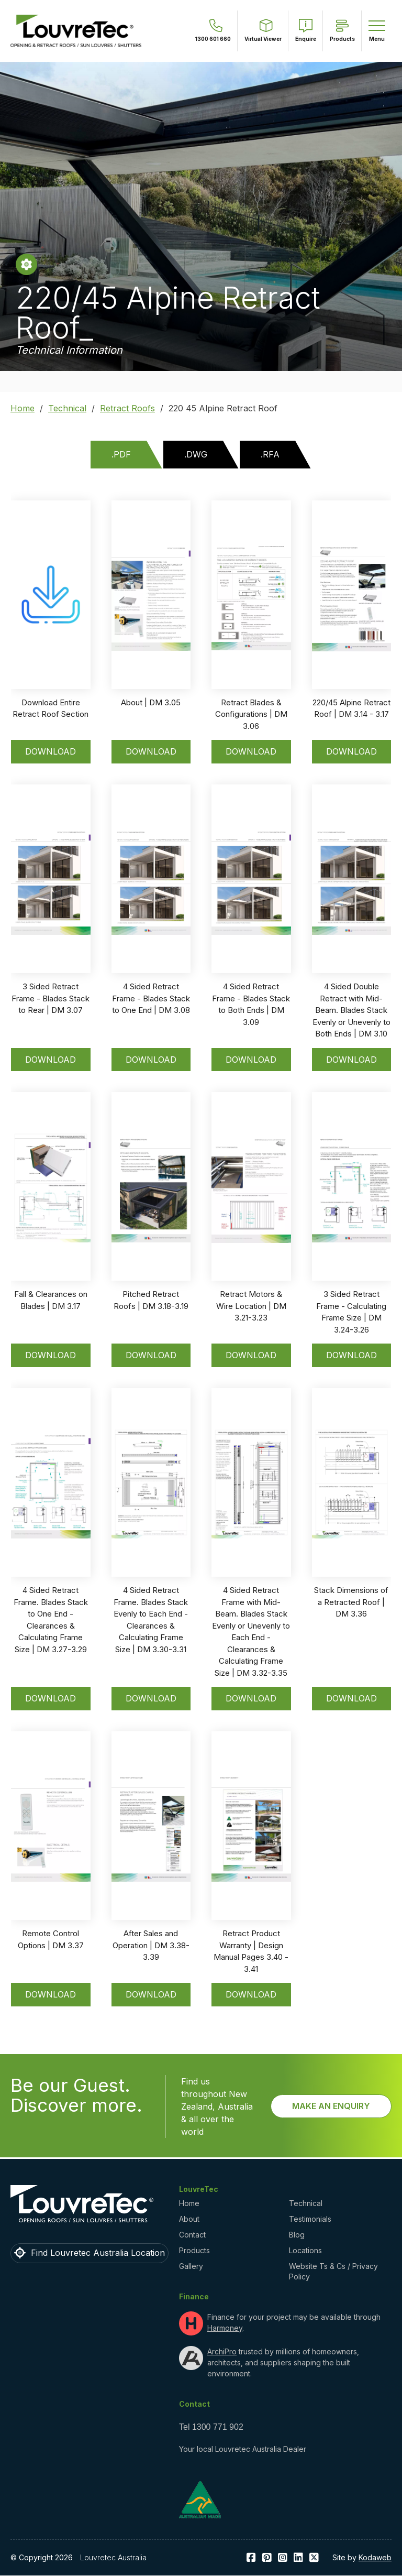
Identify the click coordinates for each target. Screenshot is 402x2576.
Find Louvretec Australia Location (98, 2252)
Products (194, 2250)
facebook (251, 2558)
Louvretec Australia (113, 2557)
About (189, 2218)
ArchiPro (222, 2351)
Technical (67, 408)
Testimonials (310, 2218)
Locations (305, 2250)
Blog (297, 2234)
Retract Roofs (127, 408)
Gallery (191, 2266)
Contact (192, 2234)
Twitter (314, 2558)
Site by (362, 2557)
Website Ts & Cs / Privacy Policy (333, 2271)
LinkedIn (298, 2558)
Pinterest (267, 2558)
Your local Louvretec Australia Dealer (242, 2448)
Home (22, 408)
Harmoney (224, 2327)
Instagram (283, 2558)
